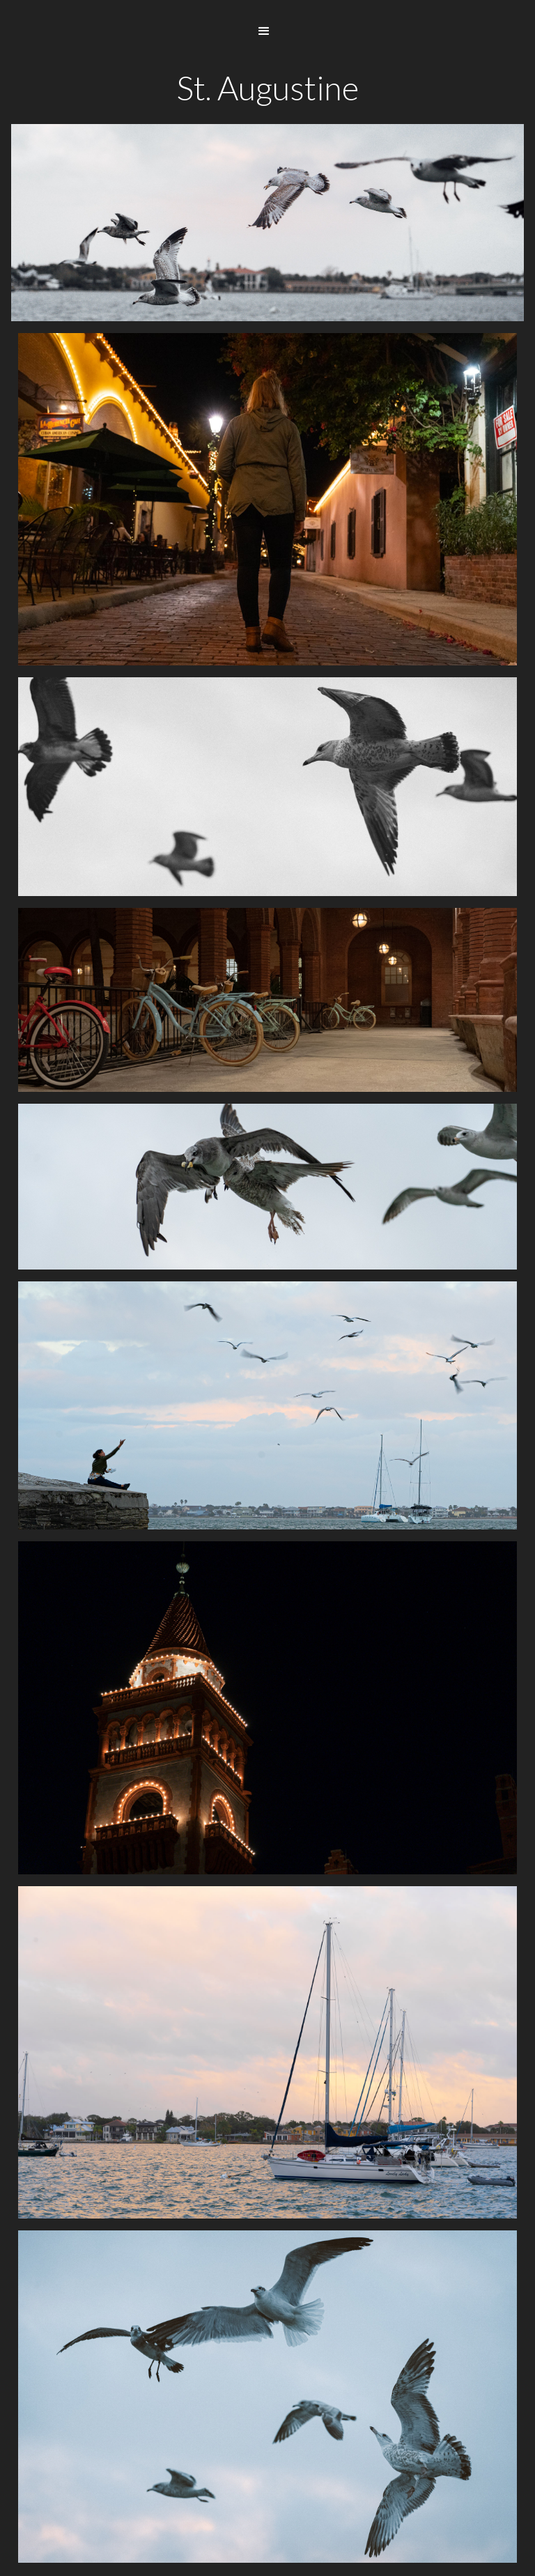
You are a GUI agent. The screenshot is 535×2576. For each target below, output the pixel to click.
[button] (264, 31)
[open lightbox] (267, 499)
